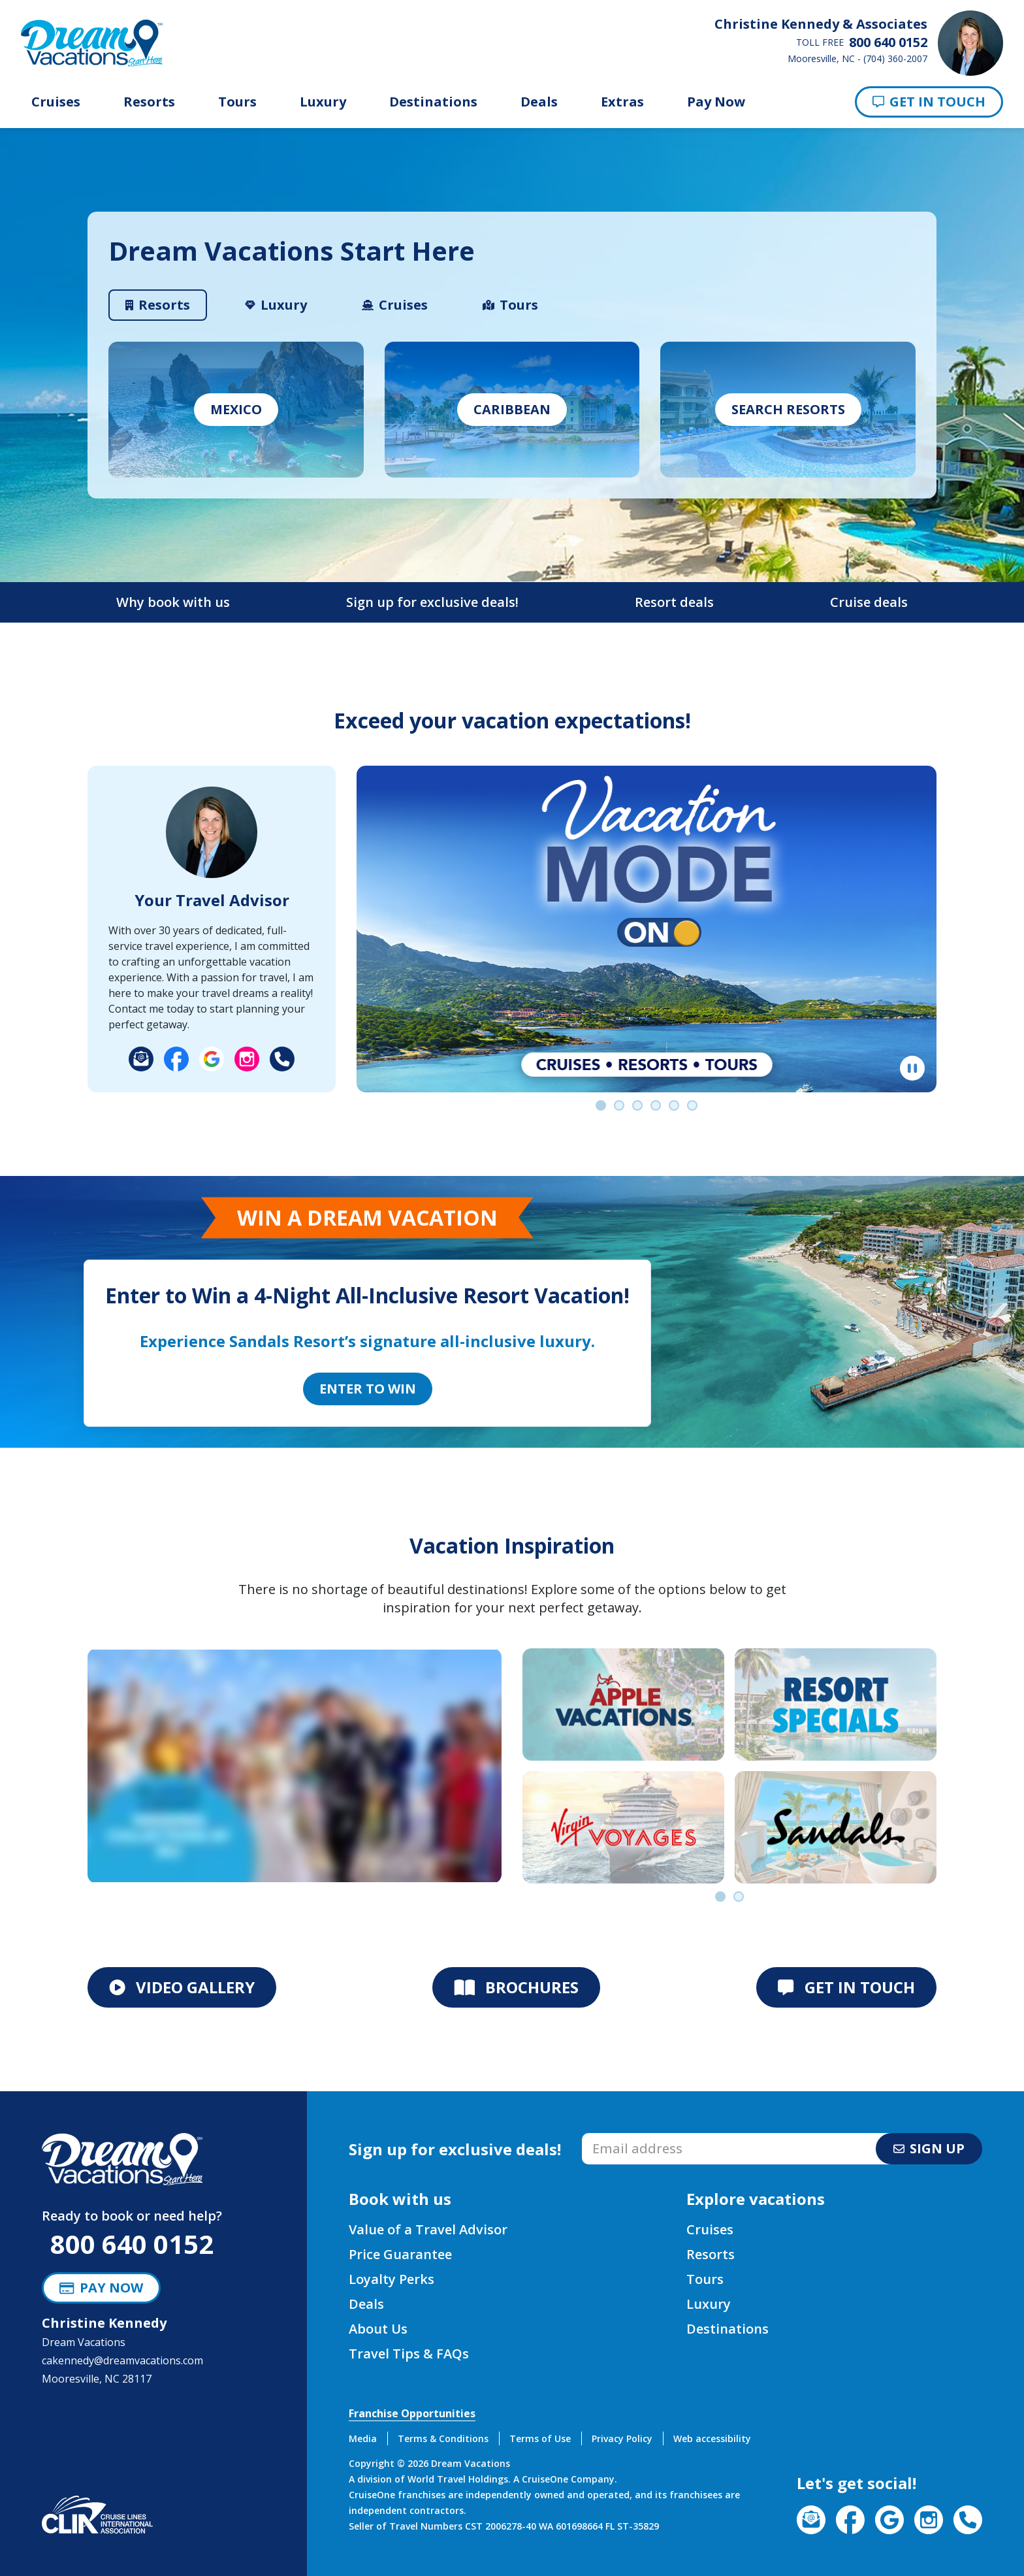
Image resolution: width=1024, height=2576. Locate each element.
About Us (378, 2329)
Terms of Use (540, 2438)
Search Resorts (788, 409)
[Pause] (912, 1068)
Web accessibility (712, 2438)
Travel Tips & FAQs (409, 2353)
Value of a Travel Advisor (428, 2229)
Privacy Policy (622, 2438)
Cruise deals (869, 602)
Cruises (55, 102)
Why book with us (173, 602)
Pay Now (716, 101)
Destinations (433, 102)
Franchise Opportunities (412, 2413)
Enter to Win (367, 1388)
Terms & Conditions (443, 2438)
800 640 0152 (132, 2244)
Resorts (149, 102)
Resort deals (674, 602)
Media (363, 2438)
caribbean (512, 409)
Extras (622, 102)
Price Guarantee (400, 2254)
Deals (539, 102)
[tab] (157, 305)
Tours (237, 102)
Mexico (236, 409)
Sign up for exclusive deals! (432, 602)
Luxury (323, 102)
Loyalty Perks (391, 2279)
